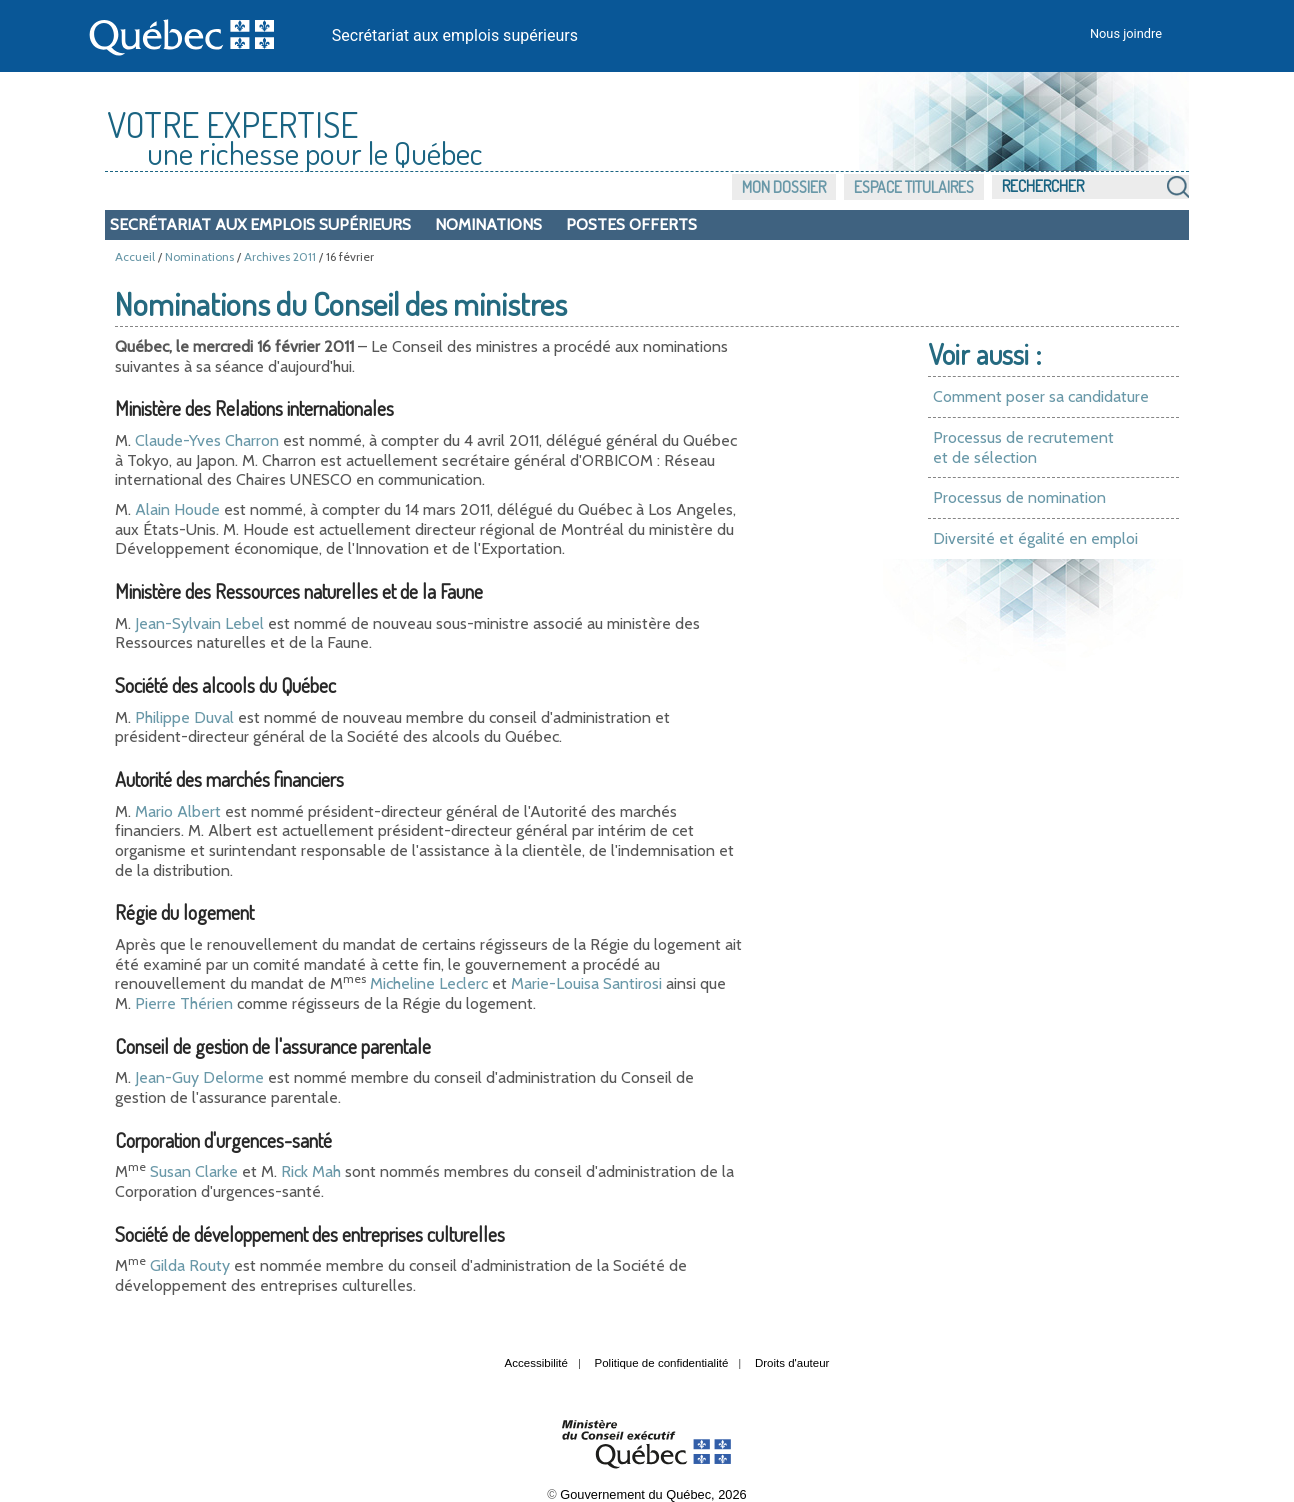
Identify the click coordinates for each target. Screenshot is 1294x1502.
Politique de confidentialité (662, 1363)
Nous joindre (1126, 33)
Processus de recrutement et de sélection (1023, 447)
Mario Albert (178, 811)
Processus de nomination (1019, 497)
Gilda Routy (190, 1265)
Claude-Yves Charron (207, 440)
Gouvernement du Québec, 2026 (653, 1494)
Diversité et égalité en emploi (1035, 538)
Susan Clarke (194, 1171)
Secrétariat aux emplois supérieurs (455, 35)
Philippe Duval (184, 717)
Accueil (135, 256)
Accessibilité (536, 1363)
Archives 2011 (280, 256)
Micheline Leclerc (429, 983)
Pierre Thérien (184, 1003)
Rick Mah (311, 1171)
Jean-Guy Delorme (199, 1077)
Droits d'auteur (792, 1363)
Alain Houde (177, 509)
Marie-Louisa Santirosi (586, 983)
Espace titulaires (914, 187)
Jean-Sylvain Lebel (199, 623)
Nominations (488, 224)
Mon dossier (784, 187)
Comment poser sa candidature (1041, 396)
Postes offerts (631, 224)
